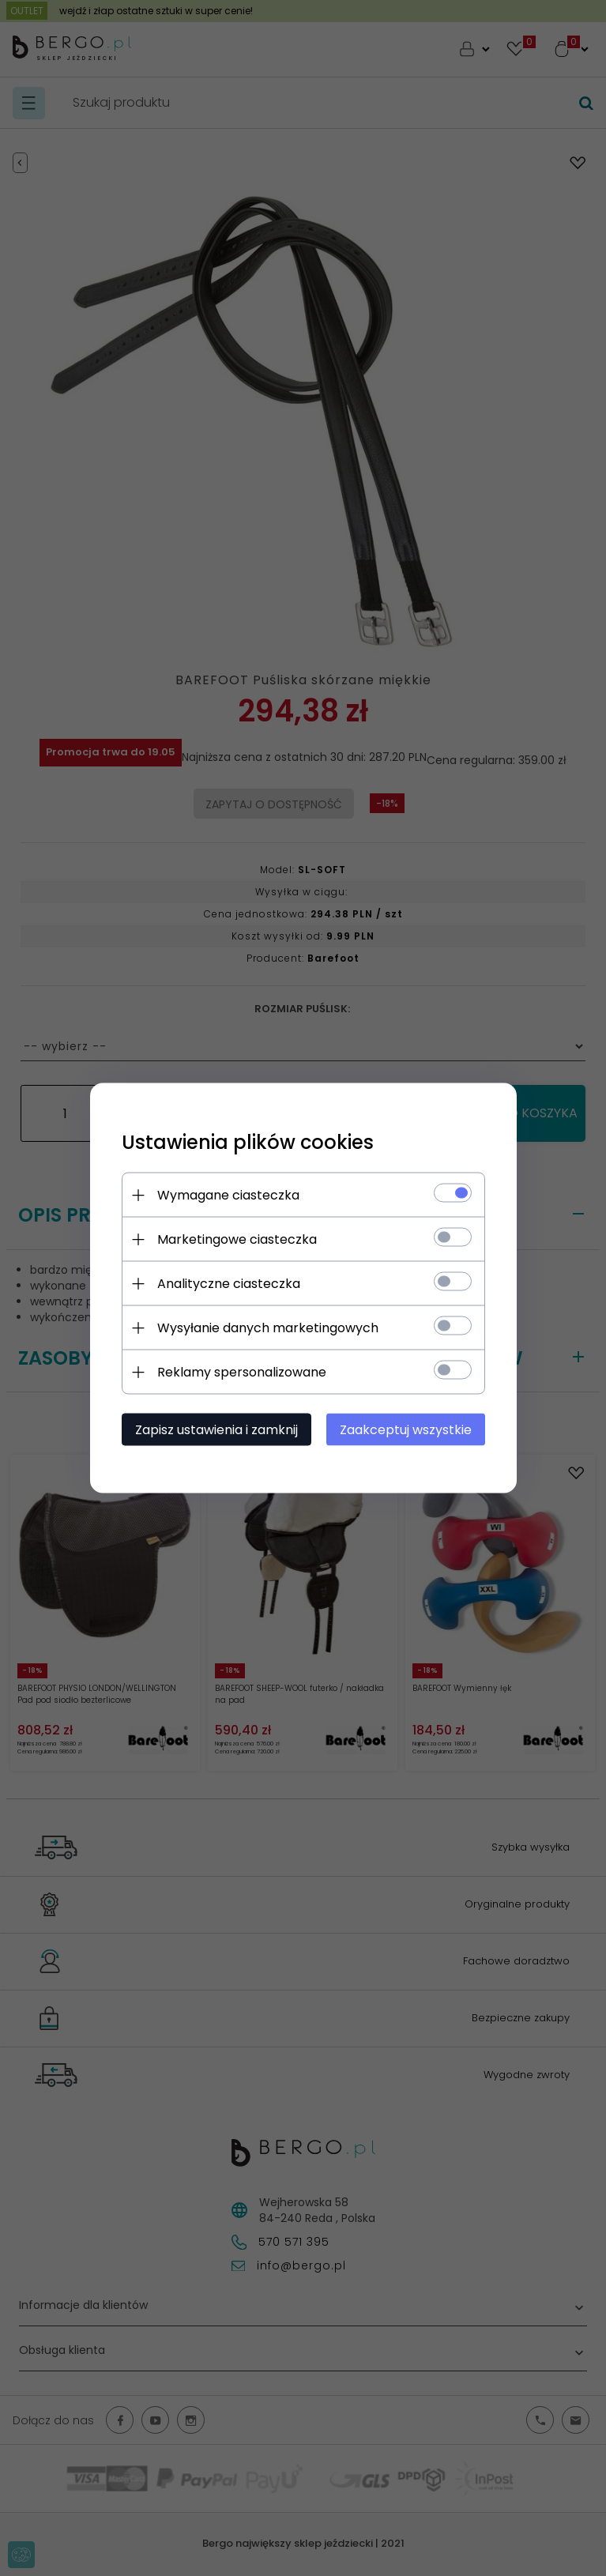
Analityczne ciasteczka (228, 1284)
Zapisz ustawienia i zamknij (216, 1430)
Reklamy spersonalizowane (241, 1372)
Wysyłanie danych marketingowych (267, 1328)
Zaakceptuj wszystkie (406, 1430)
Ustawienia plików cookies (248, 1142)
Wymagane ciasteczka (228, 1195)
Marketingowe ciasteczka (237, 1239)
